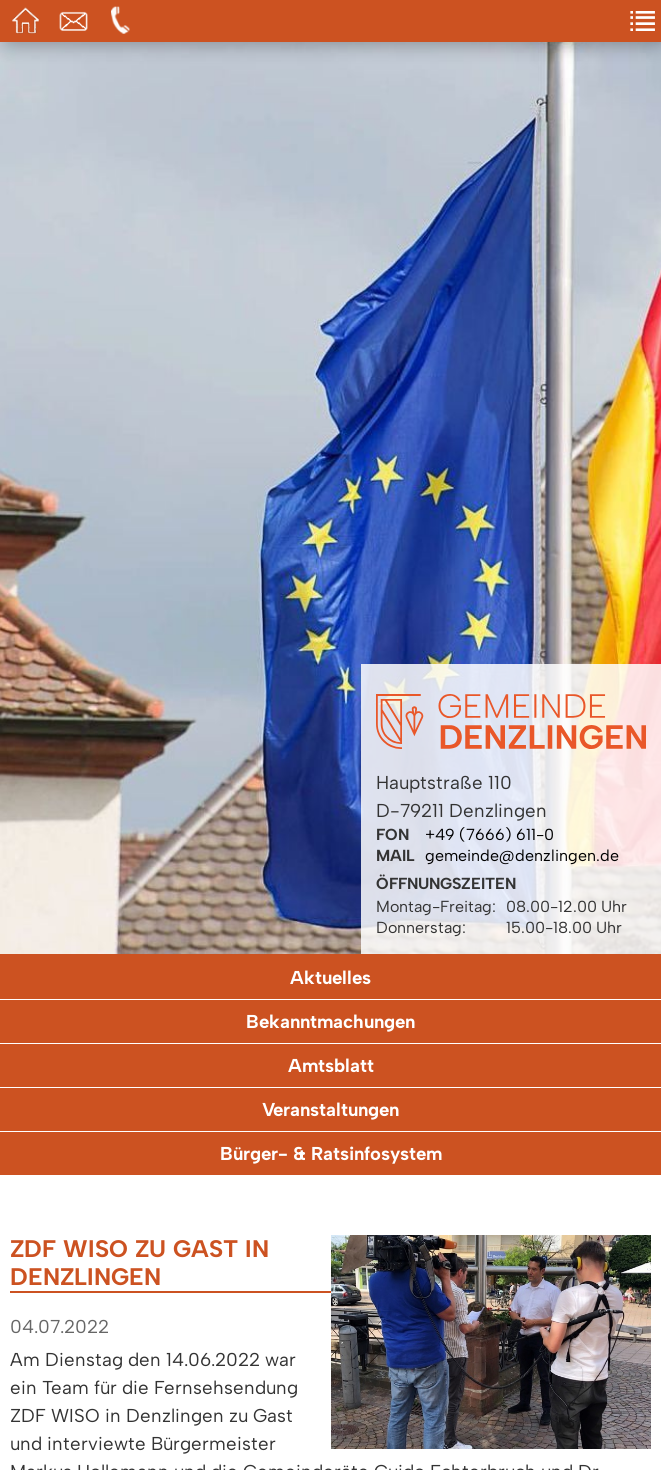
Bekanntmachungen (330, 1021)
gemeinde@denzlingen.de (522, 855)
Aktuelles (330, 977)
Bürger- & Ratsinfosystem (331, 1153)
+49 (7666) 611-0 (489, 834)
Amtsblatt (331, 1065)
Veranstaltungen (330, 1109)
